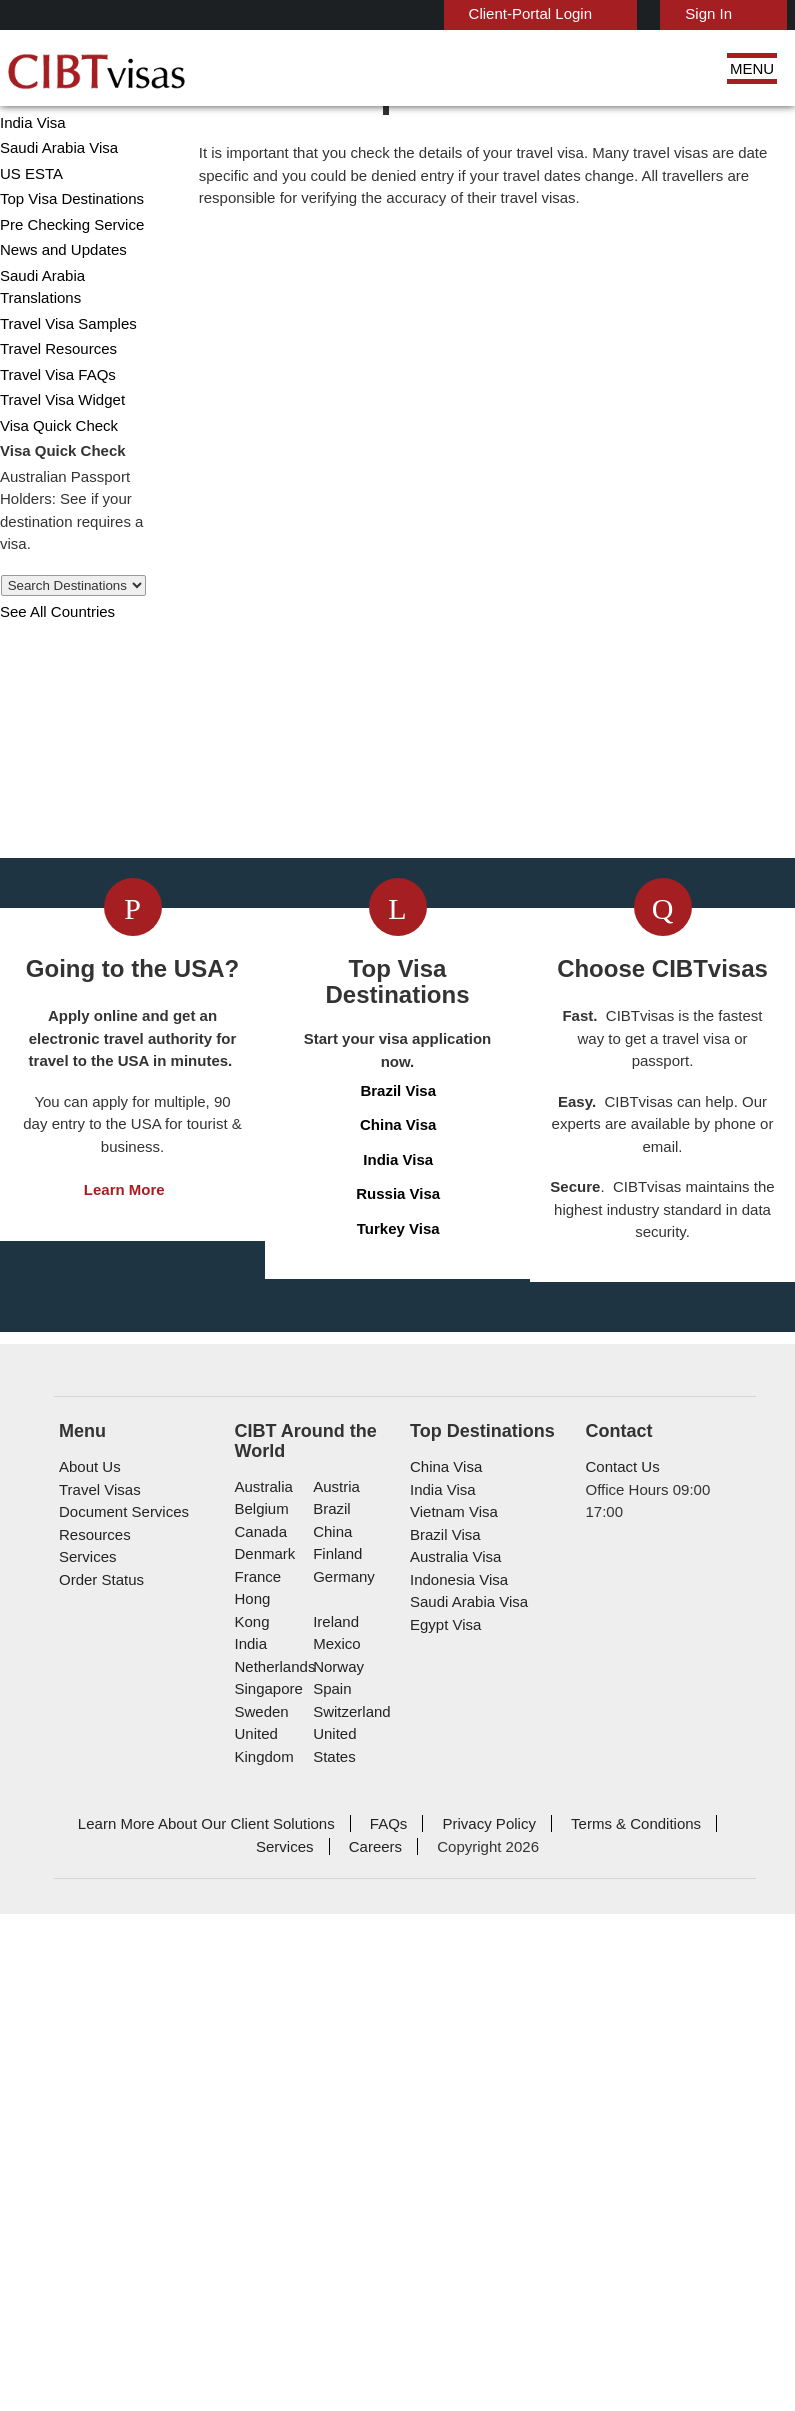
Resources (92, 2133)
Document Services (120, 2111)
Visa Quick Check (52, 483)
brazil (329, 2108)
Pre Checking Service (66, 305)
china (329, 2131)
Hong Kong (270, 2198)
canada (258, 2131)
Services (85, 2156)
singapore (266, 2266)
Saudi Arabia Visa (52, 228)
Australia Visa (451, 2156)
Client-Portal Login (540, 13)
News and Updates (59, 330)
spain (329, 2266)
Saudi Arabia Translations (78, 356)
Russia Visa (399, 1717)
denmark (263, 2153)
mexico (334, 2221)
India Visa (29, 203)
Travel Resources (54, 407)
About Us (88, 2066)
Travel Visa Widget (57, 458)
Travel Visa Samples (60, 381)
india (250, 2221)
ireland (333, 2198)
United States (333, 2323)
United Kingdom (262, 2323)
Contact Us (621, 2066)
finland (334, 2153)
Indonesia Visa (454, 2178)
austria (334, 2086)
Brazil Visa (398, 1614)
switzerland (349, 2288)
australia (262, 2086)
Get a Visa (272, 1289)
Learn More (125, 1736)
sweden (260, 2288)
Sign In (711, 13)
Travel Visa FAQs (51, 432)
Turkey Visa (398, 1752)
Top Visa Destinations (68, 279)
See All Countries (53, 669)
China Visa (31, 177)
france (256, 2176)
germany (339, 2176)
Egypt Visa (442, 2223)
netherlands (274, 2243)
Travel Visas (95, 2088)
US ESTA (27, 254)
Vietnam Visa (449, 2111)
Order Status (99, 2178)
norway (336, 2243)
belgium (260, 2108)
